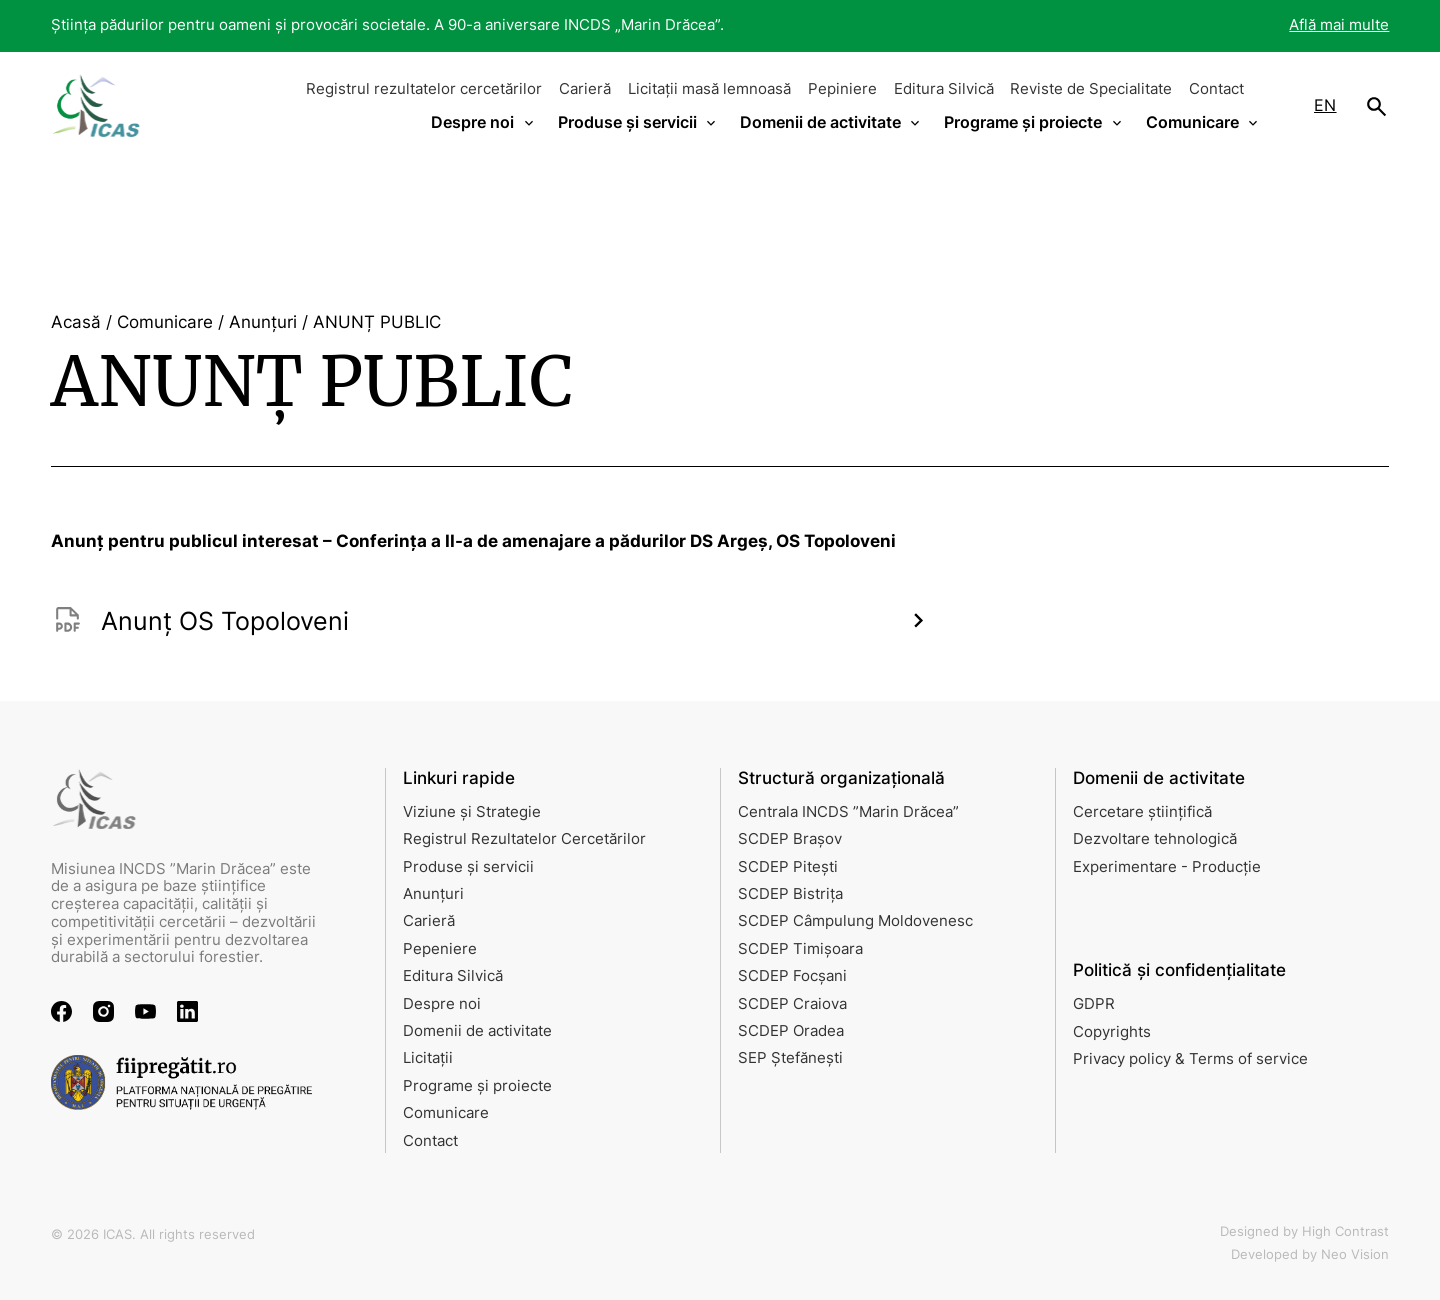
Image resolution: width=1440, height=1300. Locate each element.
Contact (1216, 89)
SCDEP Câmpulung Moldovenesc (855, 921)
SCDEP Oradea (791, 1031)
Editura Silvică (944, 89)
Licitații (428, 1058)
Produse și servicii (468, 867)
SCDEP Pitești (788, 867)
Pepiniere (842, 89)
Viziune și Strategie (472, 812)
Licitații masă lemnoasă (709, 89)
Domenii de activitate (477, 1031)
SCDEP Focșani (792, 976)
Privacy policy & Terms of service (1190, 1059)
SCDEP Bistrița (790, 894)
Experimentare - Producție (1167, 867)
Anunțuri (433, 894)
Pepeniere (440, 949)
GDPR (1094, 1004)
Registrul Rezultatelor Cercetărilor (524, 839)
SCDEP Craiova (792, 1004)
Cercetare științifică (1142, 812)
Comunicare (446, 1113)
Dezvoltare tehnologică (1155, 839)
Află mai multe (1339, 25)
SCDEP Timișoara (800, 949)
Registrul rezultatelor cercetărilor (424, 89)
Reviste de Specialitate (1091, 89)
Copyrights (1112, 1032)
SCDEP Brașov (790, 839)
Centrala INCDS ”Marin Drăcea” (848, 812)
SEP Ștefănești (790, 1058)
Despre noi (442, 1004)
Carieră (585, 89)
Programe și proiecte (477, 1086)
